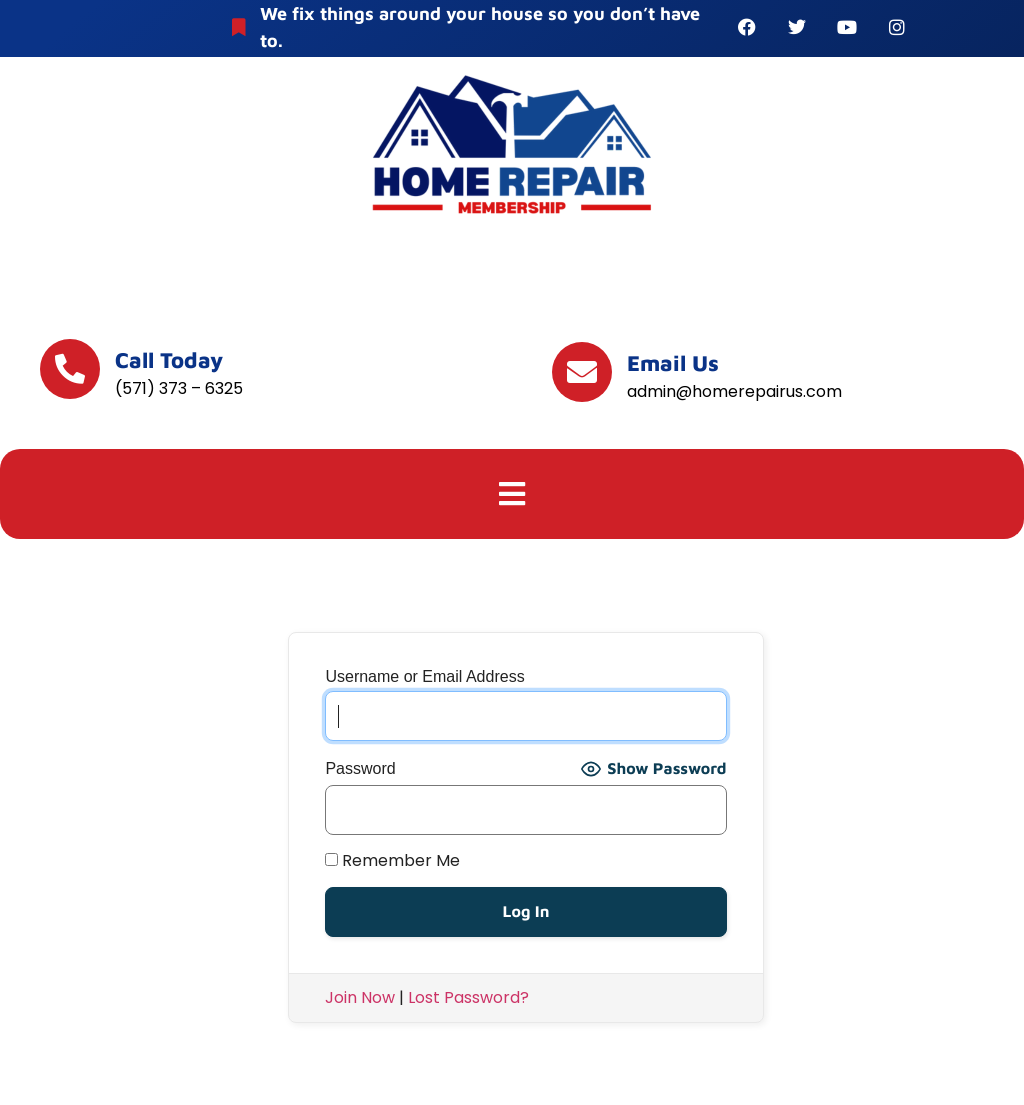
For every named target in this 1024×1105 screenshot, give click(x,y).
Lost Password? (468, 997)
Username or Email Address (424, 677)
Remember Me (392, 861)
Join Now (360, 997)
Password (360, 769)
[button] (512, 494)
